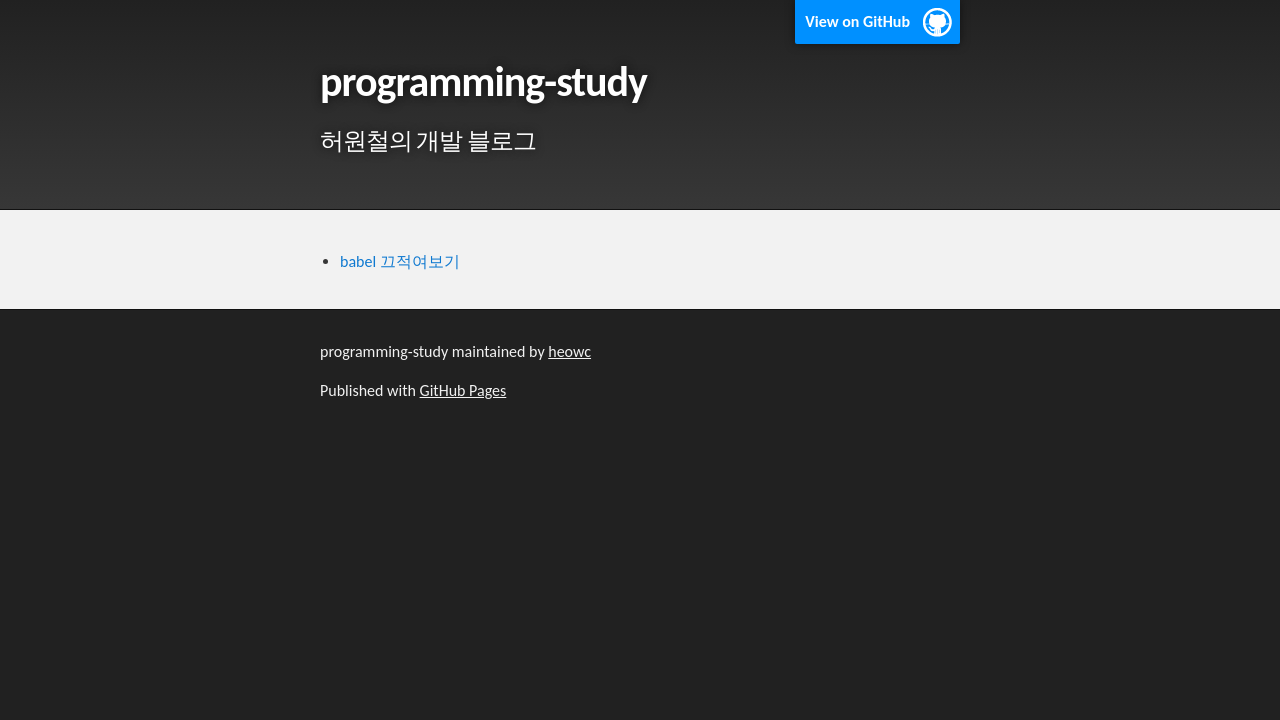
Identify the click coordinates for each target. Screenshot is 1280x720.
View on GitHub (857, 21)
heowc (569, 351)
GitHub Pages (463, 390)
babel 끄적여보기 (400, 261)
